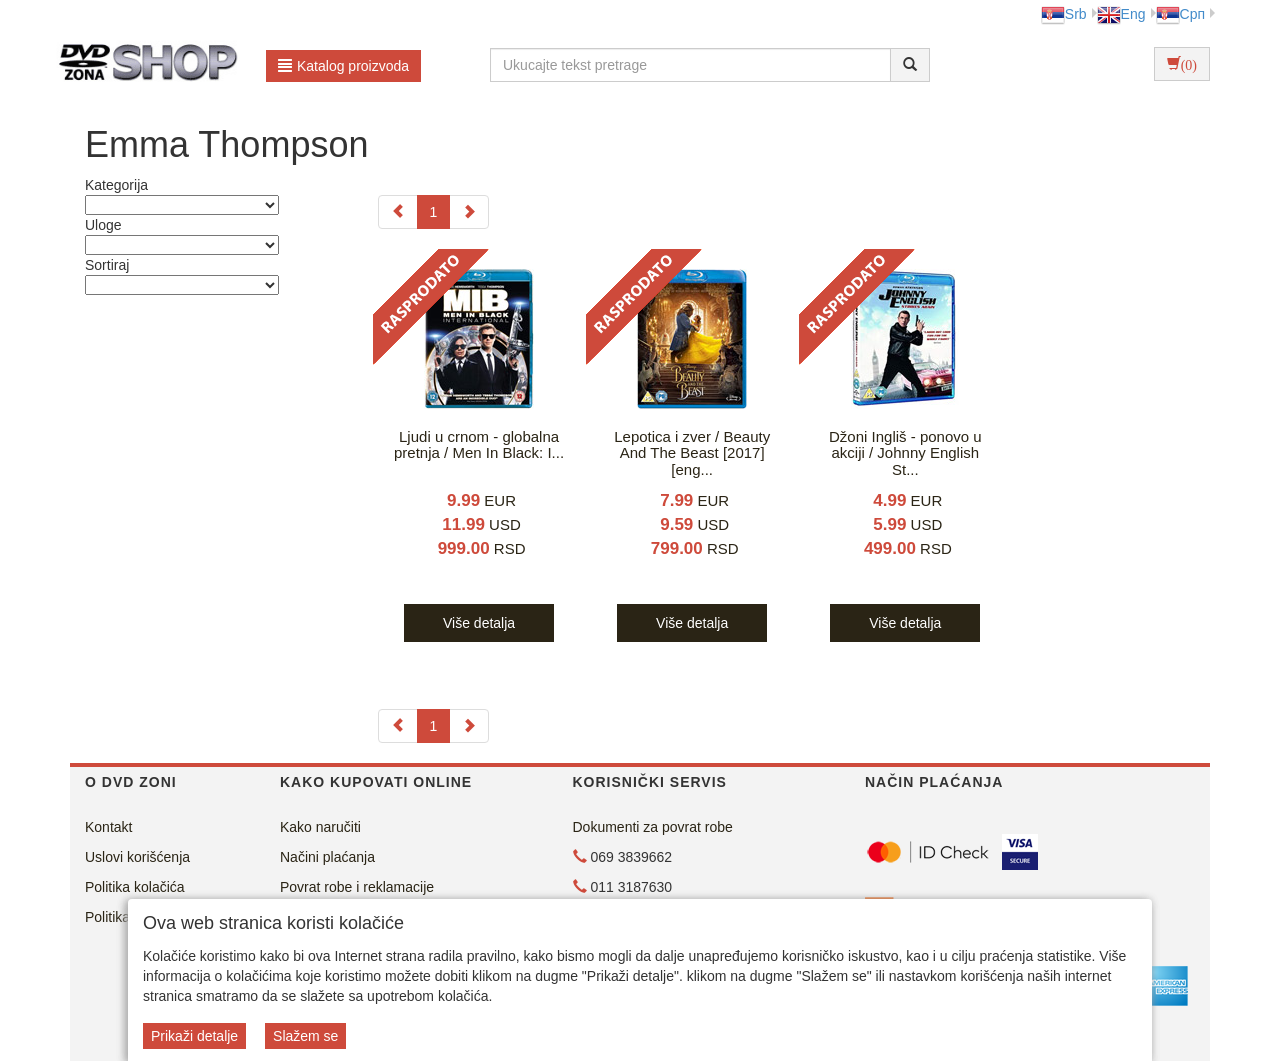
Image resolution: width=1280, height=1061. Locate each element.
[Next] (469, 212)
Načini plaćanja (327, 857)
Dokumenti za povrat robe (653, 827)
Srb (1064, 14)
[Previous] (398, 212)
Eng (1121, 14)
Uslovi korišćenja (137, 857)
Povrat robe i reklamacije (357, 887)
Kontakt (108, 827)
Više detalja (479, 623)
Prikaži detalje (194, 1036)
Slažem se (305, 1036)
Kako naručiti (320, 827)
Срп (1180, 14)
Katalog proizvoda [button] (343, 66)
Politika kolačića (135, 887)
